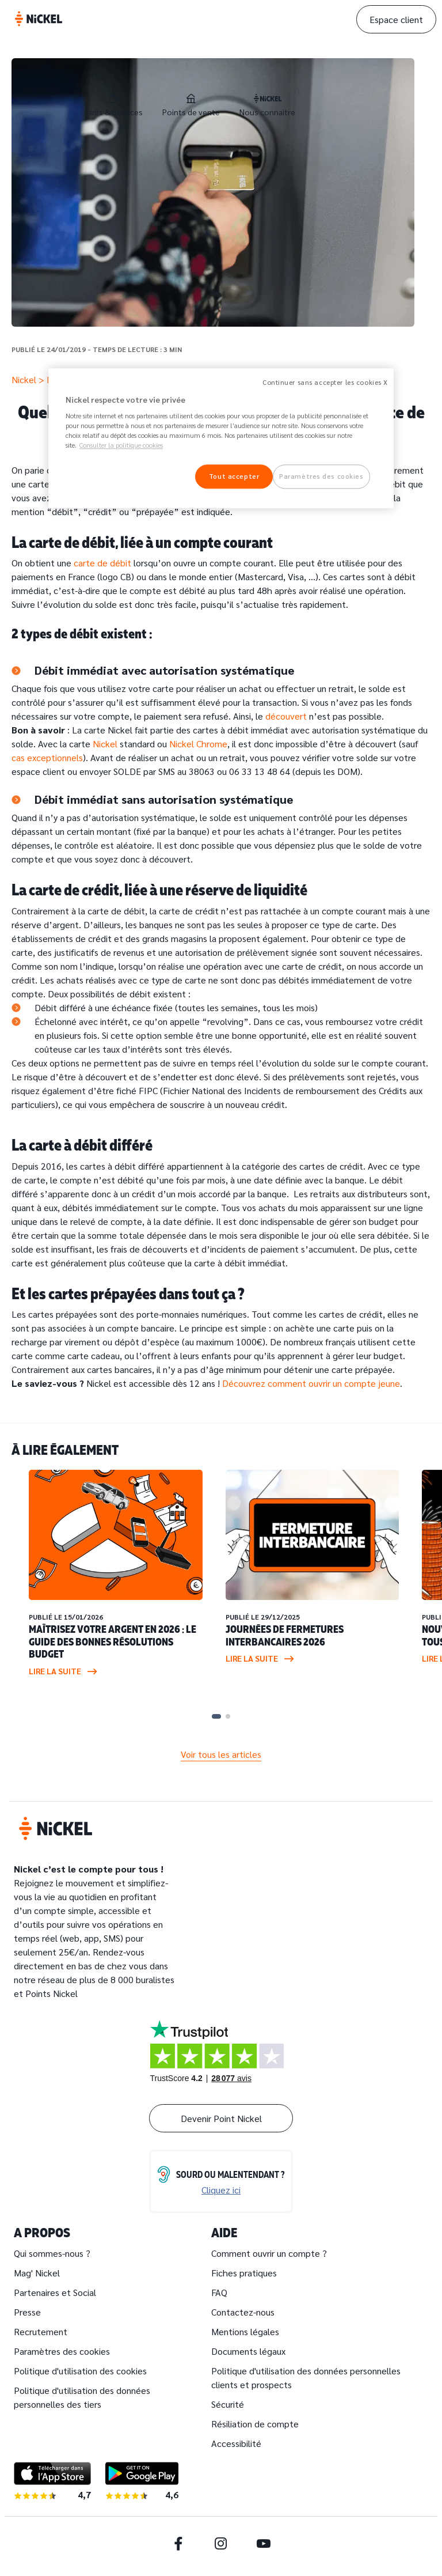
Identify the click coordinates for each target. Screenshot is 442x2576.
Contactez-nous (243, 2312)
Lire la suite (63, 1671)
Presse (27, 2312)
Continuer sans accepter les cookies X (325, 382)
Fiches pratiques (244, 2273)
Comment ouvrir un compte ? (269, 2253)
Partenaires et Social (55, 2292)
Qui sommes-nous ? (52, 2253)
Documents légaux (248, 2351)
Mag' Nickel (37, 2273)
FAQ (219, 2292)
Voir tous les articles (221, 1754)
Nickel (24, 379)
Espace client (396, 19)
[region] (221, 438)
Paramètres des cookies (62, 2351)
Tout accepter (234, 476)
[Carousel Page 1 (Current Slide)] (216, 1716)
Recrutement (40, 2331)
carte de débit (102, 563)
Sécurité (227, 2404)
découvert (287, 716)
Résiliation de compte (255, 2424)
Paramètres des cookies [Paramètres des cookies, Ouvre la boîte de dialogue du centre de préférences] (321, 476)
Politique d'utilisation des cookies (80, 2371)
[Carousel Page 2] (228, 1716)
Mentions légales (245, 2331)
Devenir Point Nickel (221, 2118)
